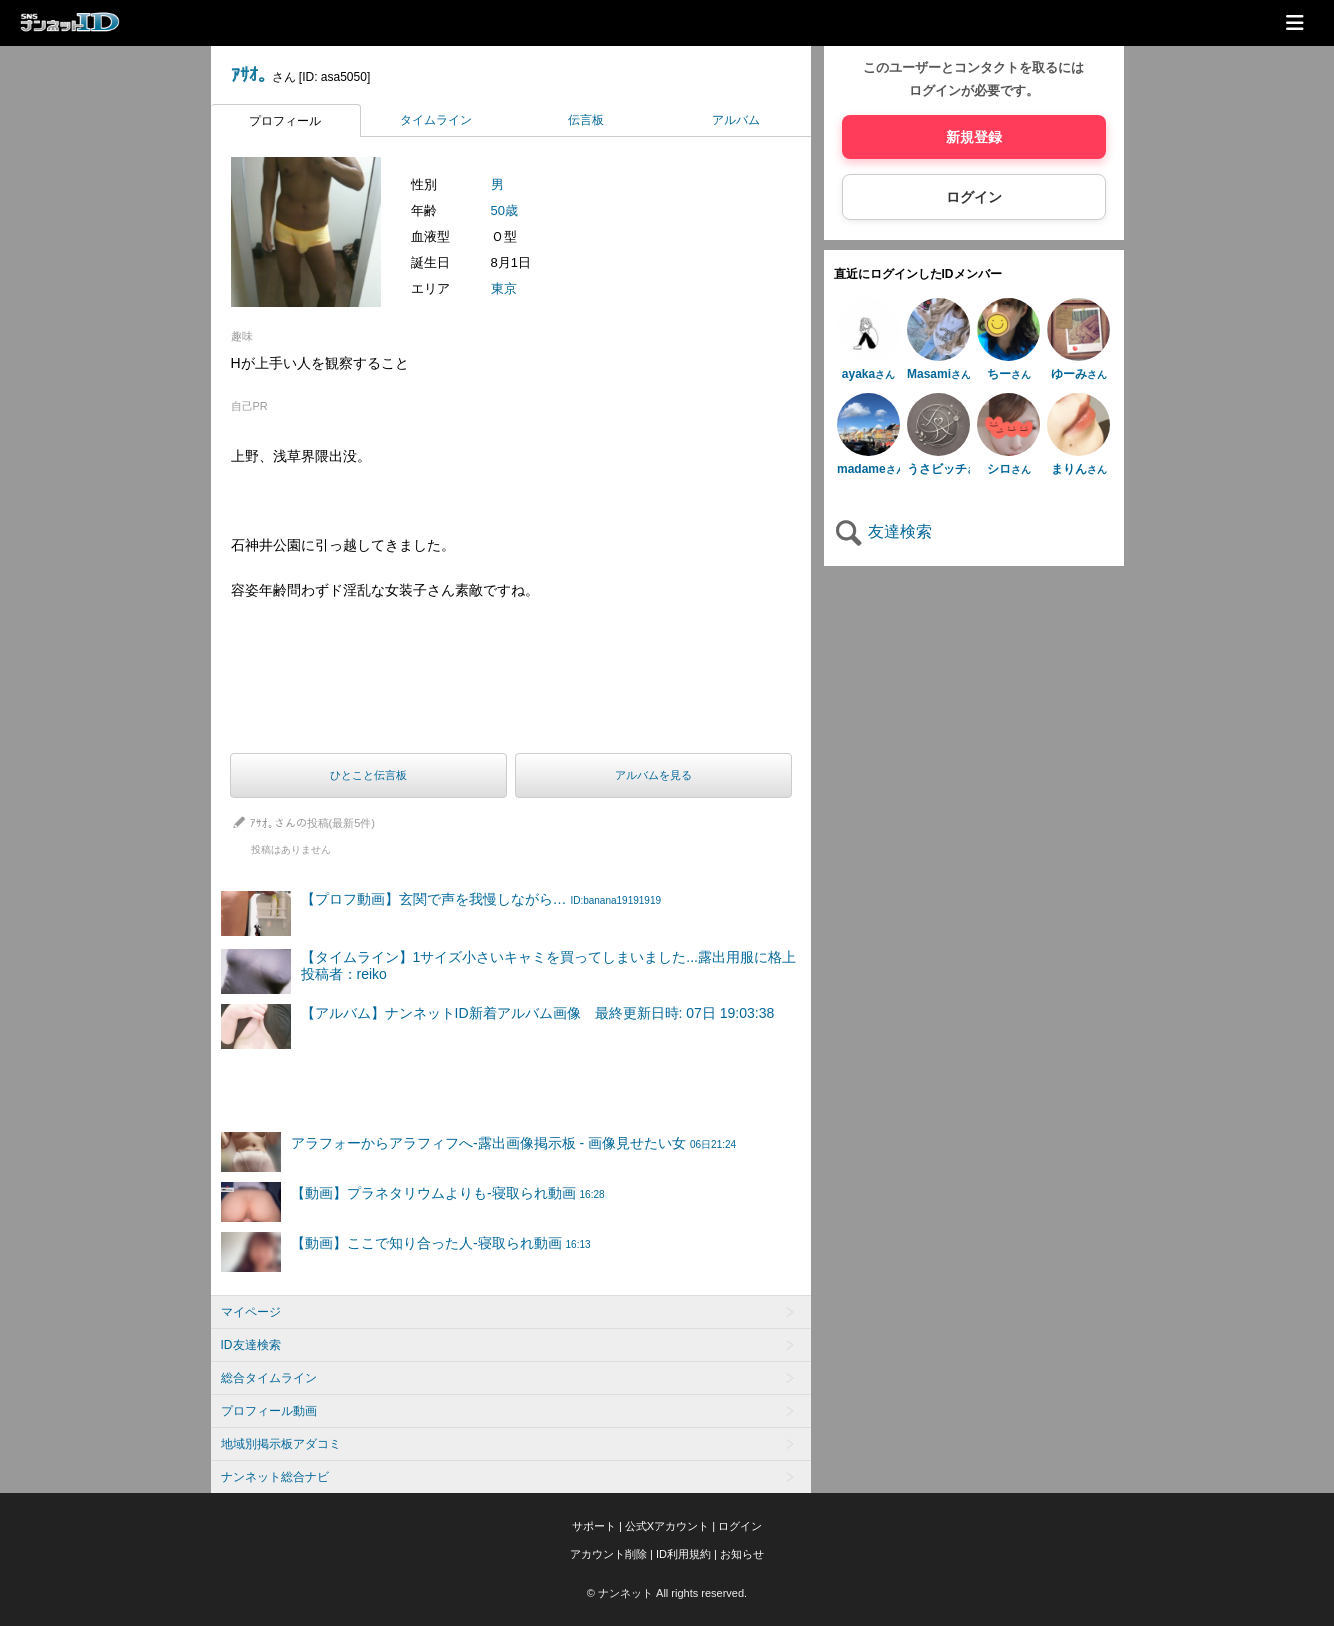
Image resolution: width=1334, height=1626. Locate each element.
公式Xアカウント (667, 1526)
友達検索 (883, 531)
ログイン (974, 197)
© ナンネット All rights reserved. (667, 1593)
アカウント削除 (608, 1554)
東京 (504, 288)
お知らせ (742, 1554)
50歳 (504, 210)
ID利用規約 (683, 1554)
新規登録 (974, 137)
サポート (594, 1526)
